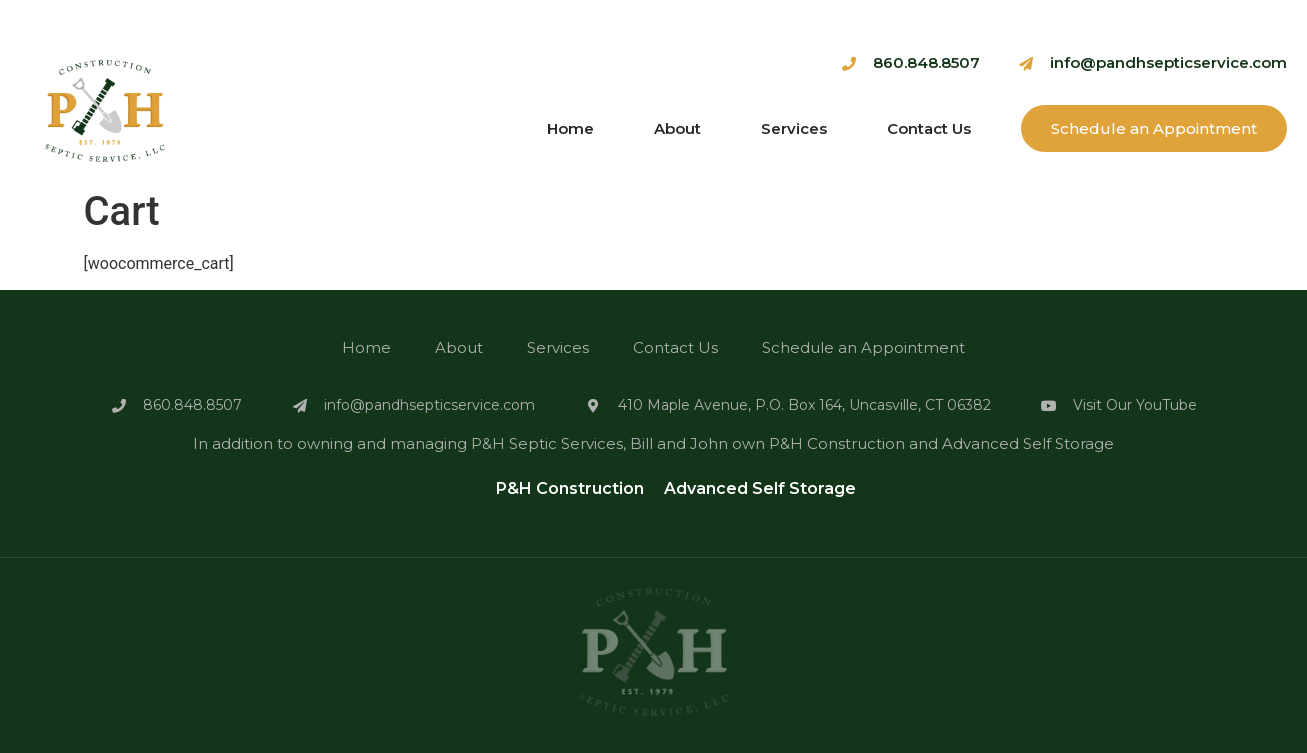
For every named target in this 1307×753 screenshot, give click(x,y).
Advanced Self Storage (760, 488)
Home (570, 128)
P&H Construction (570, 488)
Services (794, 128)
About (677, 128)
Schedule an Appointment (1154, 128)
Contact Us (929, 128)
